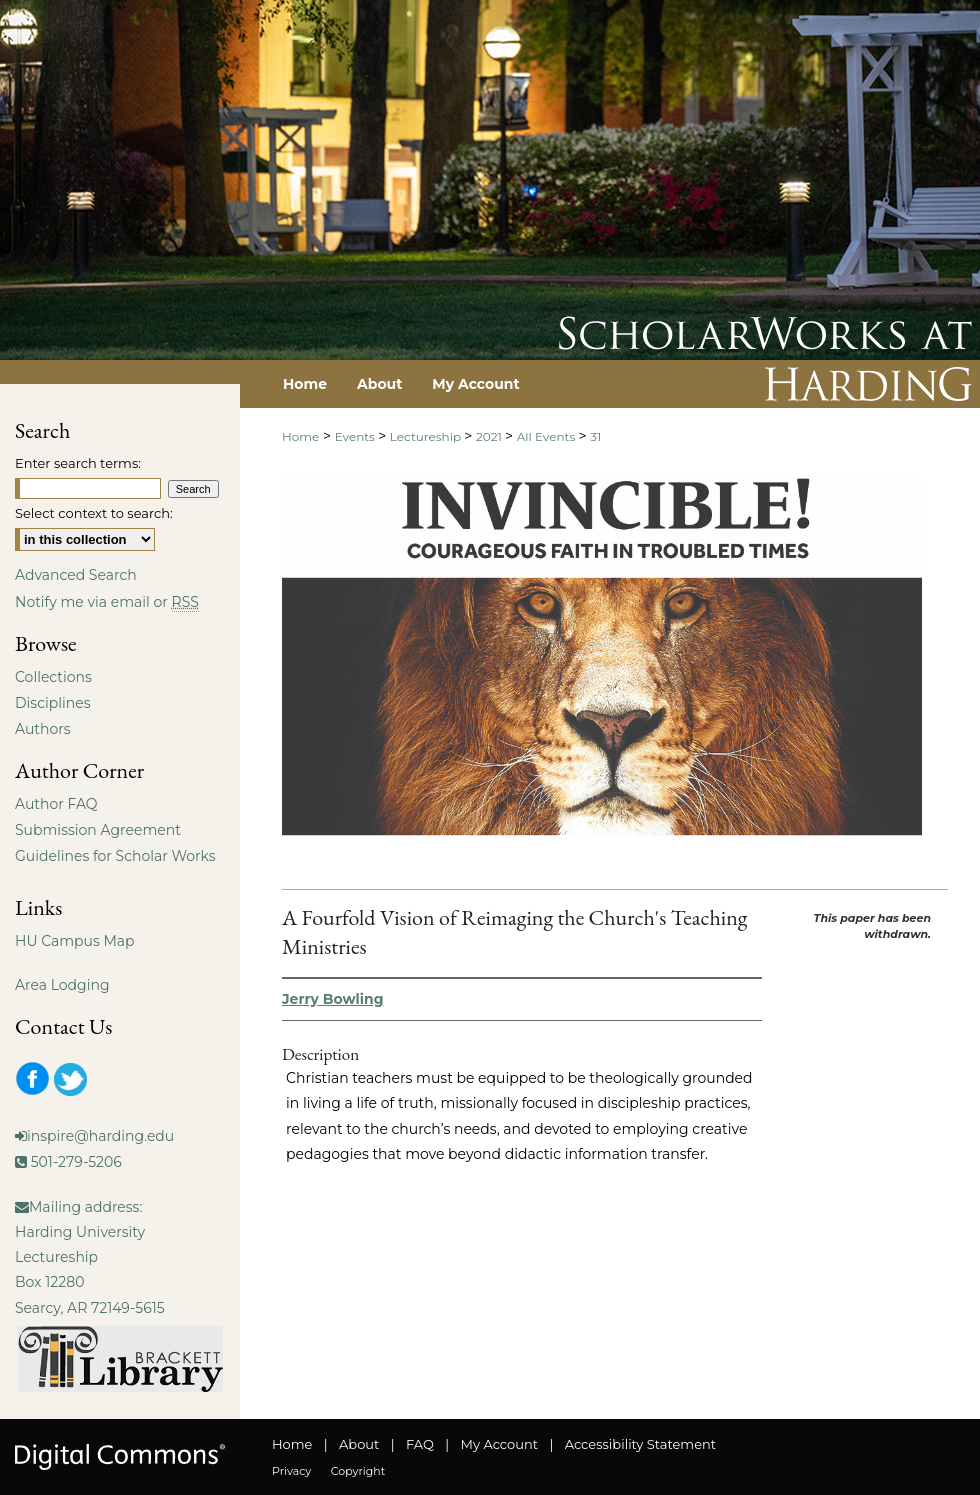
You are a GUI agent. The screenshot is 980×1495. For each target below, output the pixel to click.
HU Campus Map (75, 941)
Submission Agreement (98, 830)
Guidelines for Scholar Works (115, 856)
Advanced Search (76, 575)
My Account (499, 1444)
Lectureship (427, 436)
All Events (548, 436)
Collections (53, 677)
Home (300, 436)
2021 (490, 436)
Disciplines (52, 703)
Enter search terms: (78, 463)
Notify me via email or (107, 602)
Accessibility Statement (640, 1444)
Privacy (291, 1471)
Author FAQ (56, 804)
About (359, 1444)
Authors (43, 729)
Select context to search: (94, 513)
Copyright (358, 1471)
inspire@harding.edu (100, 1136)
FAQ (420, 1444)
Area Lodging (62, 985)
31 (595, 436)
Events (356, 436)
